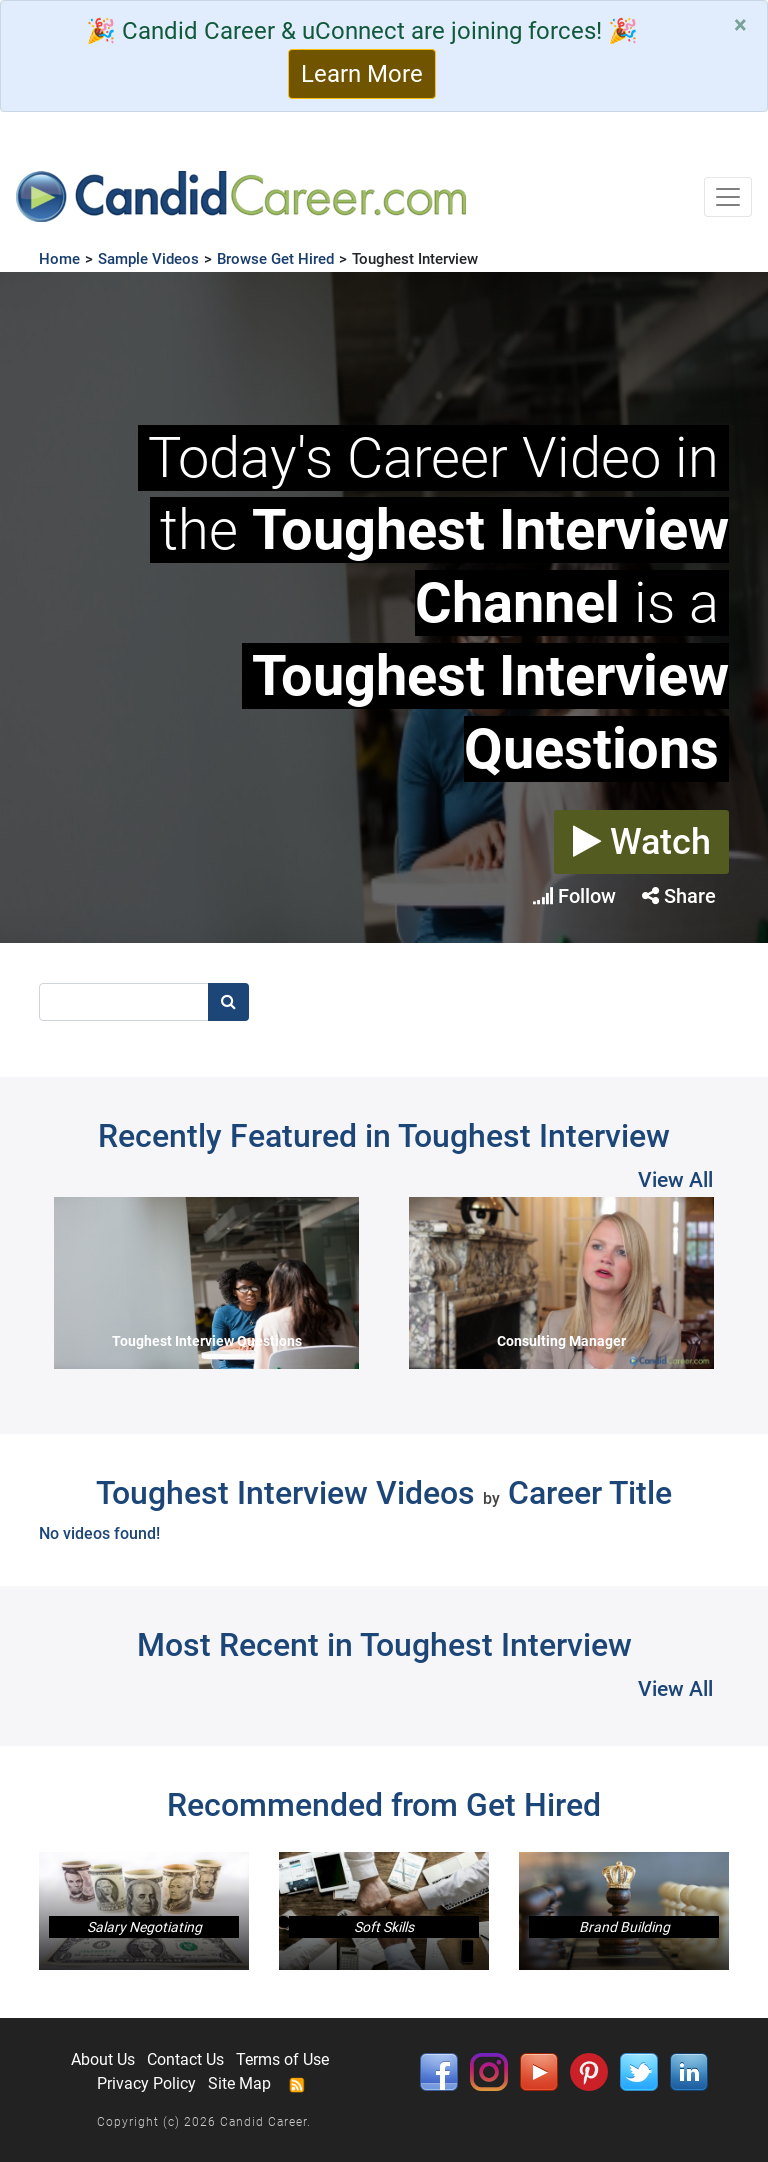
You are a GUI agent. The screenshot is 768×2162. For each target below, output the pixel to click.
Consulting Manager (561, 1341)
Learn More (362, 74)
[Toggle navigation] (728, 197)
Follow (574, 896)
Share (679, 896)
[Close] (740, 25)
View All (675, 1180)
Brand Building (624, 1927)
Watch (642, 842)
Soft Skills (384, 1927)
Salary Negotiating (144, 1927)
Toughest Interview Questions (207, 1341)
